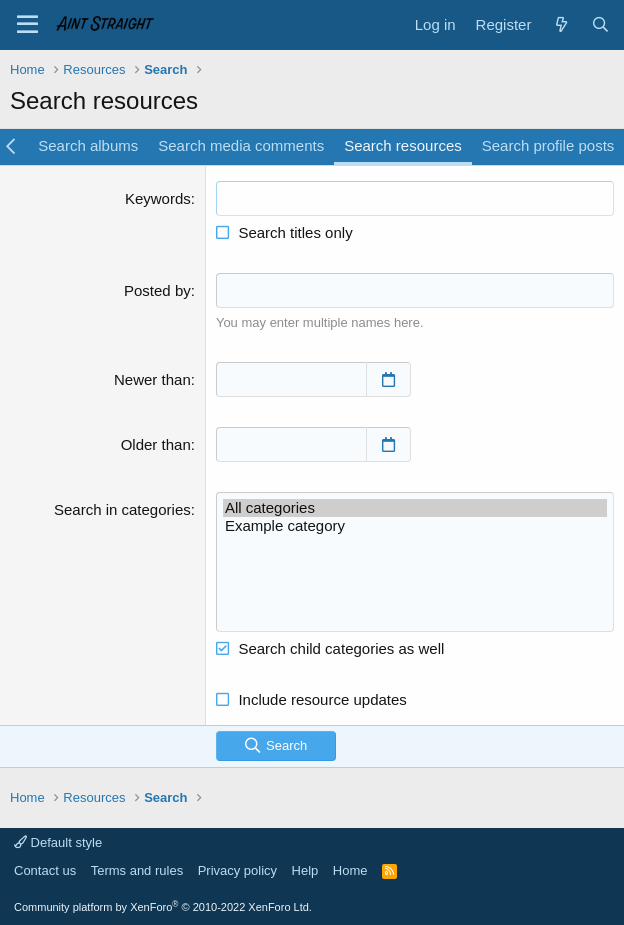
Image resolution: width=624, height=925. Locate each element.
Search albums (88, 145)
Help (305, 870)
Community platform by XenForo (163, 907)
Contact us (45, 870)
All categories (415, 508)
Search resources (403, 145)
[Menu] (27, 25)
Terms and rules (137, 870)
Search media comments (241, 145)
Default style (58, 842)
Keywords (158, 198)
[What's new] (560, 24)
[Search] (600, 24)
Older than (156, 444)
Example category (415, 526)
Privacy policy (237, 870)
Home (350, 870)
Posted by (157, 290)
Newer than (152, 379)
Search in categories (122, 509)
